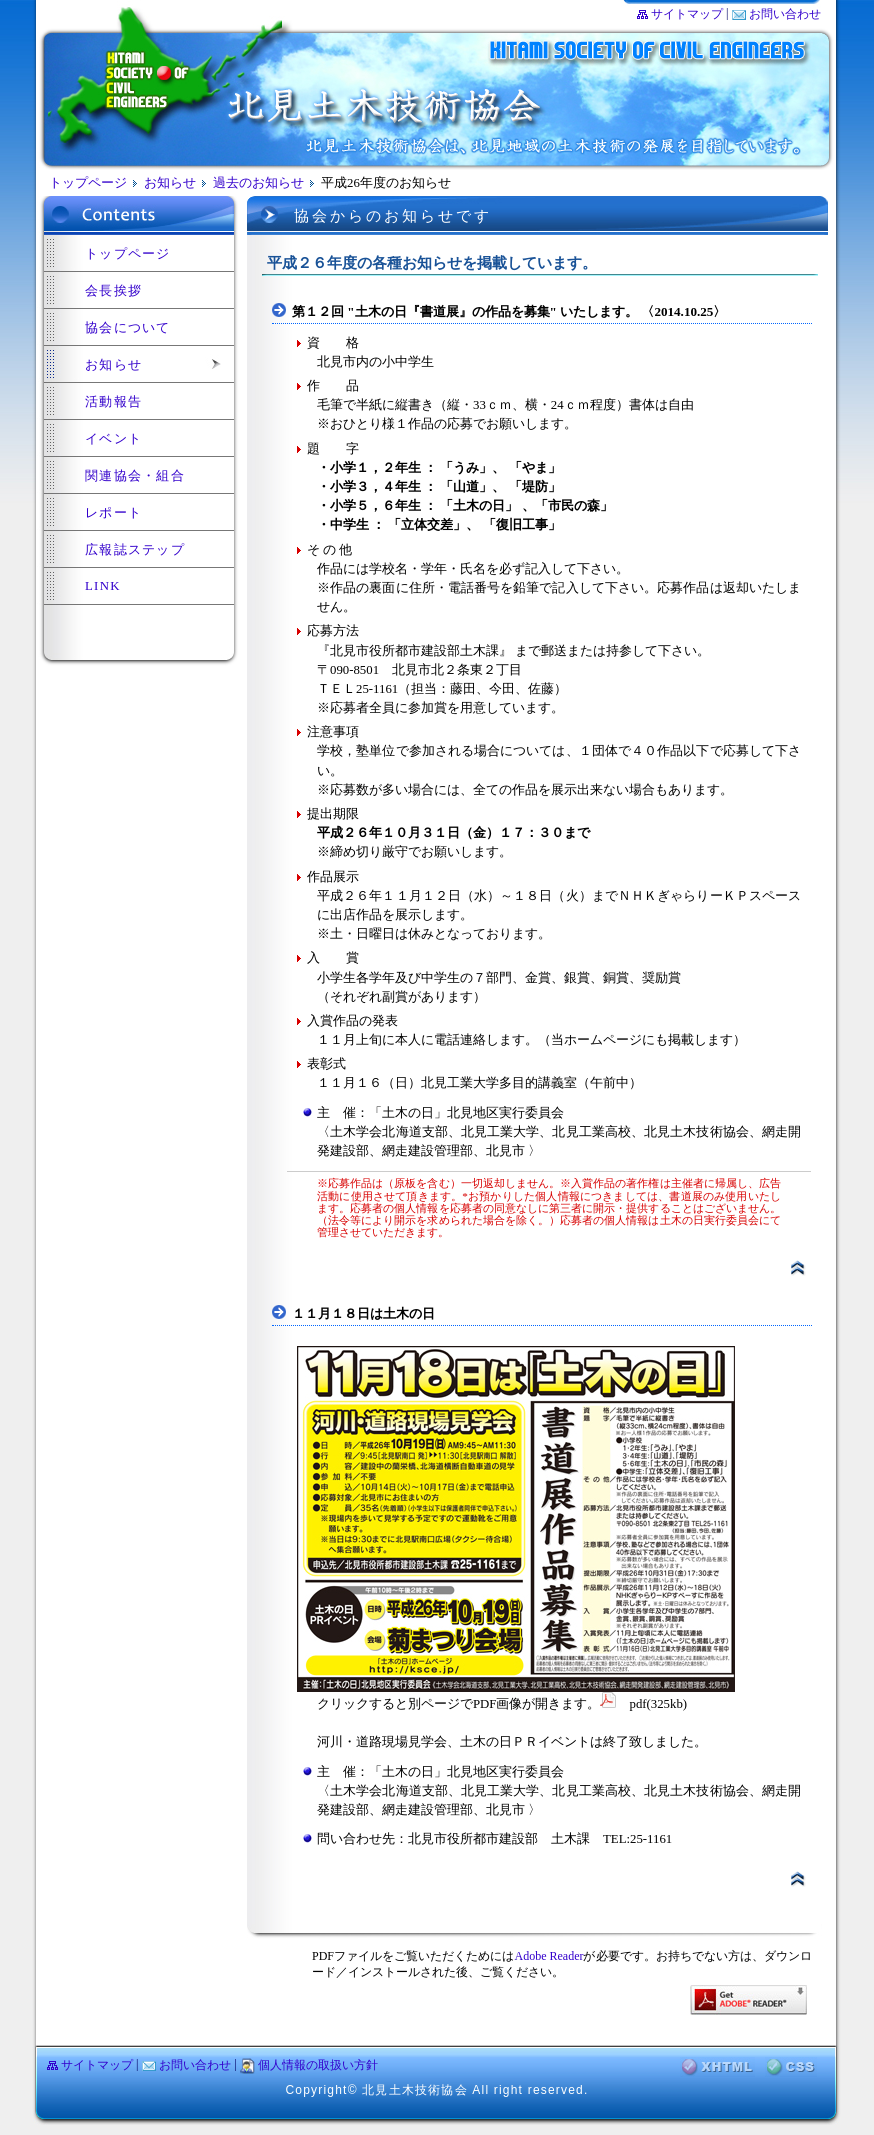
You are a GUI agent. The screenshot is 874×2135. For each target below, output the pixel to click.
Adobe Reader (548, 1956)
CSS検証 (791, 2067)
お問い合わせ (785, 14)
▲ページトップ (797, 1268)
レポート (113, 513)
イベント (113, 439)
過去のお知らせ (258, 183)
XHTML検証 (717, 2067)
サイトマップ (687, 14)
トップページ (88, 183)
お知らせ (170, 183)
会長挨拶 (113, 291)
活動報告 (113, 402)
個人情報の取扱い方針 (318, 2065)
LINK (103, 586)
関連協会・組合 (135, 476)
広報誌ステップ (135, 550)
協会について (128, 328)
